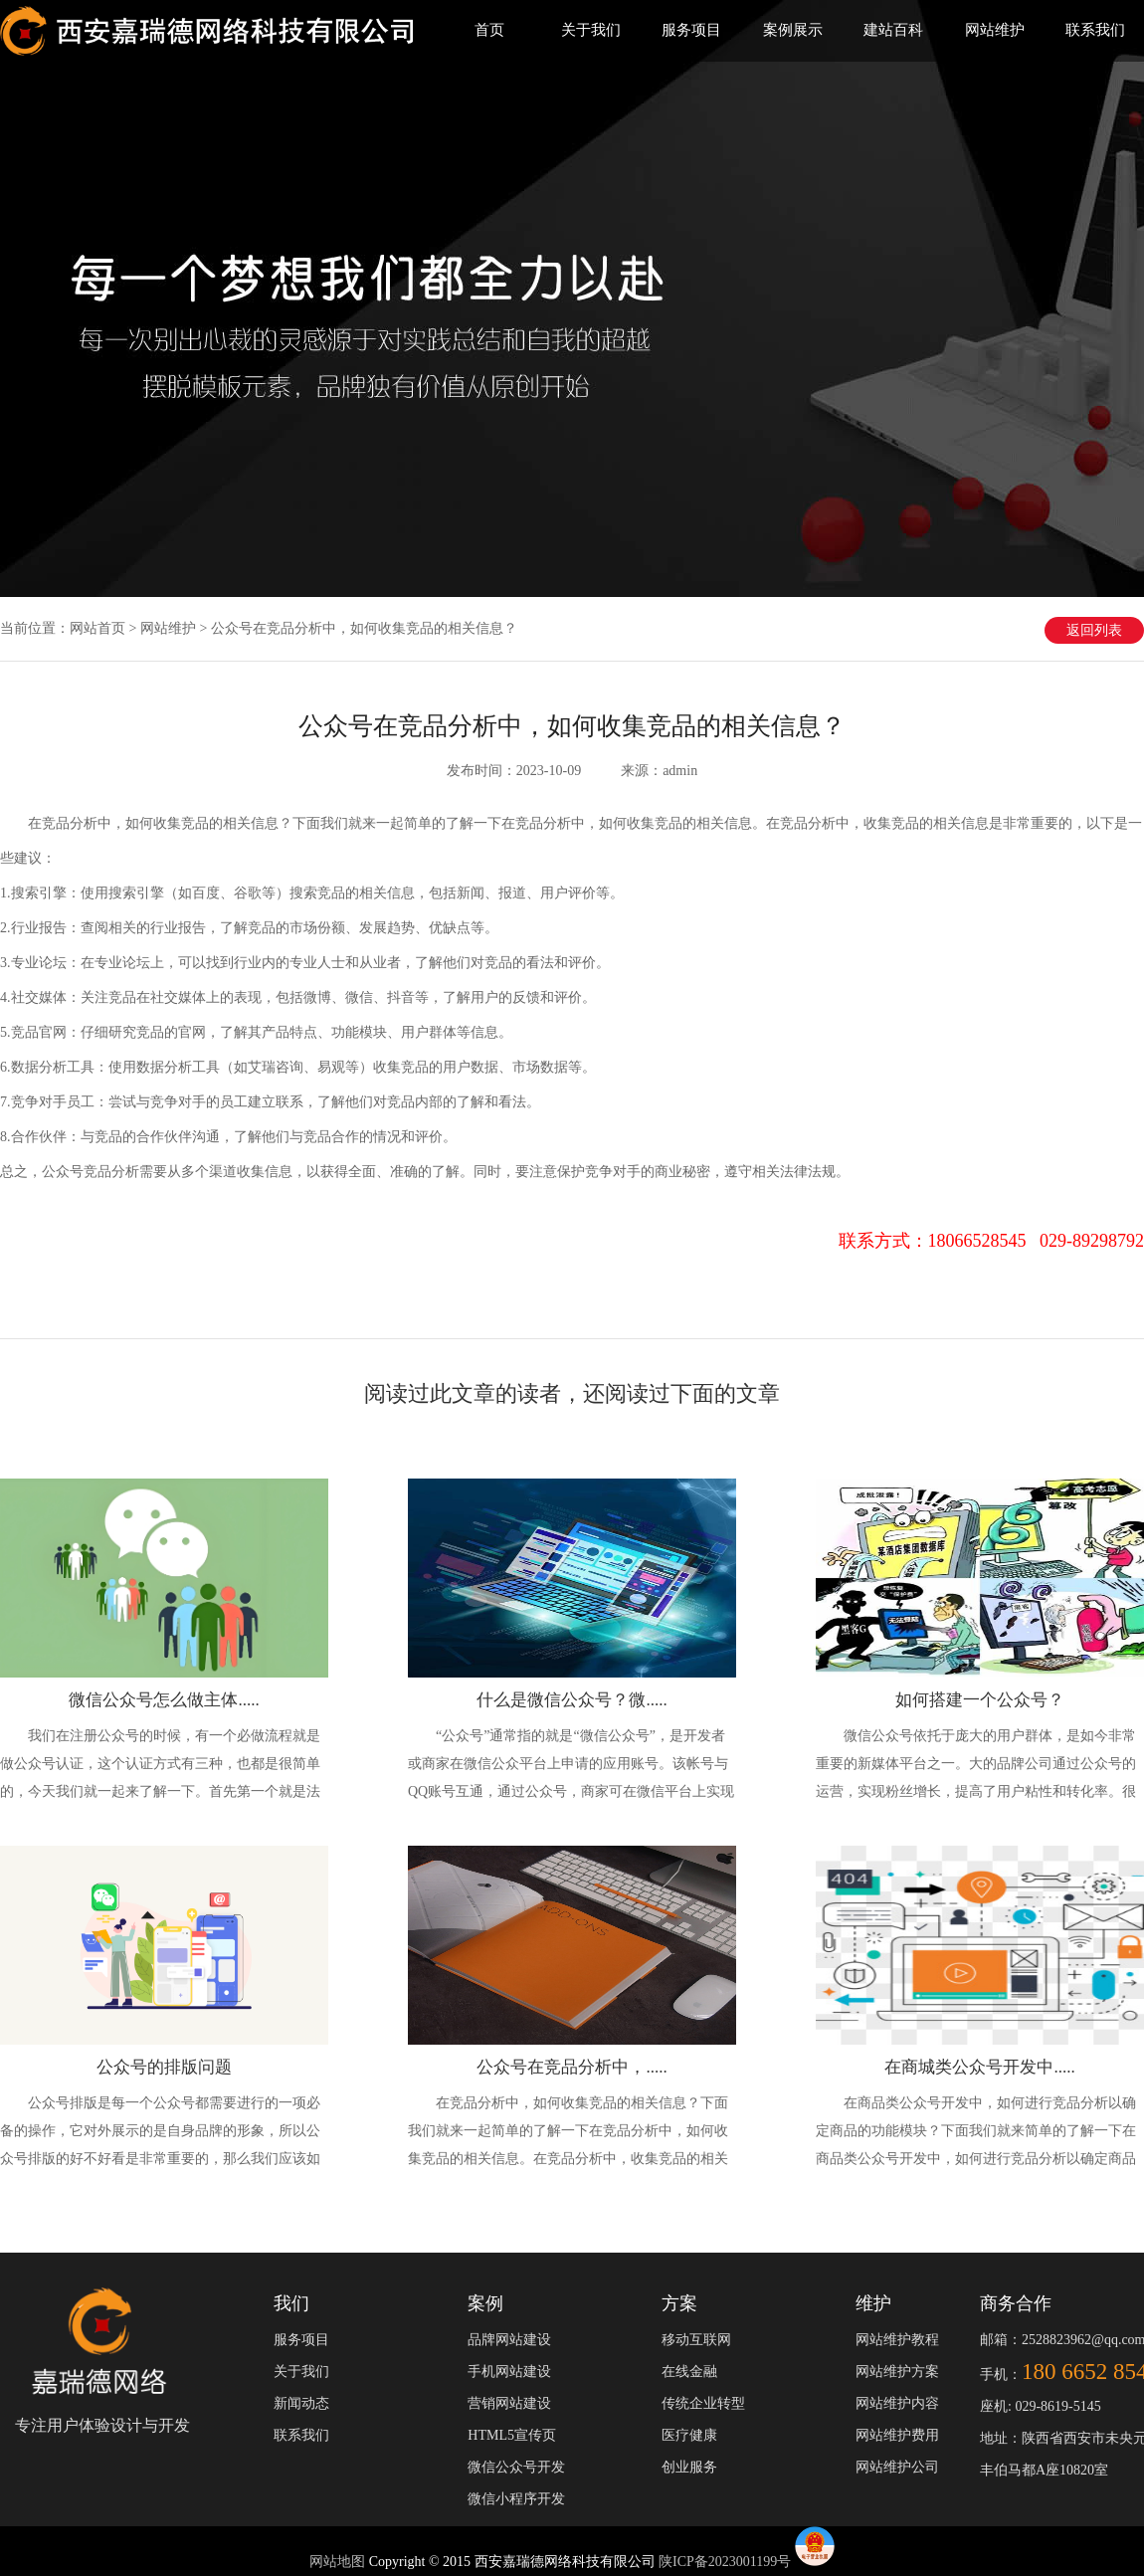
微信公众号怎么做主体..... (164, 1699)
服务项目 (691, 30)
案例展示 (793, 30)
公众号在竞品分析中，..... (572, 2067)
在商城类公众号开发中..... (979, 2067)
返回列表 (1094, 630)
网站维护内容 (897, 2403)
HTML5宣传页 (512, 2435)
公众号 (63, 1171)
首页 (489, 30)
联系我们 (1095, 30)
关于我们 (591, 30)
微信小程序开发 (516, 2498)
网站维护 (995, 30)
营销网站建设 (509, 2403)
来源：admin (659, 770)
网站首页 (97, 628)
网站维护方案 (897, 2371)
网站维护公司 (897, 2467)
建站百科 (893, 30)
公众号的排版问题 (164, 2067)
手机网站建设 (509, 2371)
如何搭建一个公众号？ (979, 1699)
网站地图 (339, 2561)
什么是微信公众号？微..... (572, 1699)
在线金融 (689, 2371)
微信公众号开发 (516, 2467)
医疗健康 (689, 2435)
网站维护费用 (897, 2435)
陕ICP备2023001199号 (725, 2561)
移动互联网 (696, 2339)
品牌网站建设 (509, 2339)
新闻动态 (301, 2403)
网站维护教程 (897, 2339)
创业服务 (689, 2467)
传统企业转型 (703, 2403)
